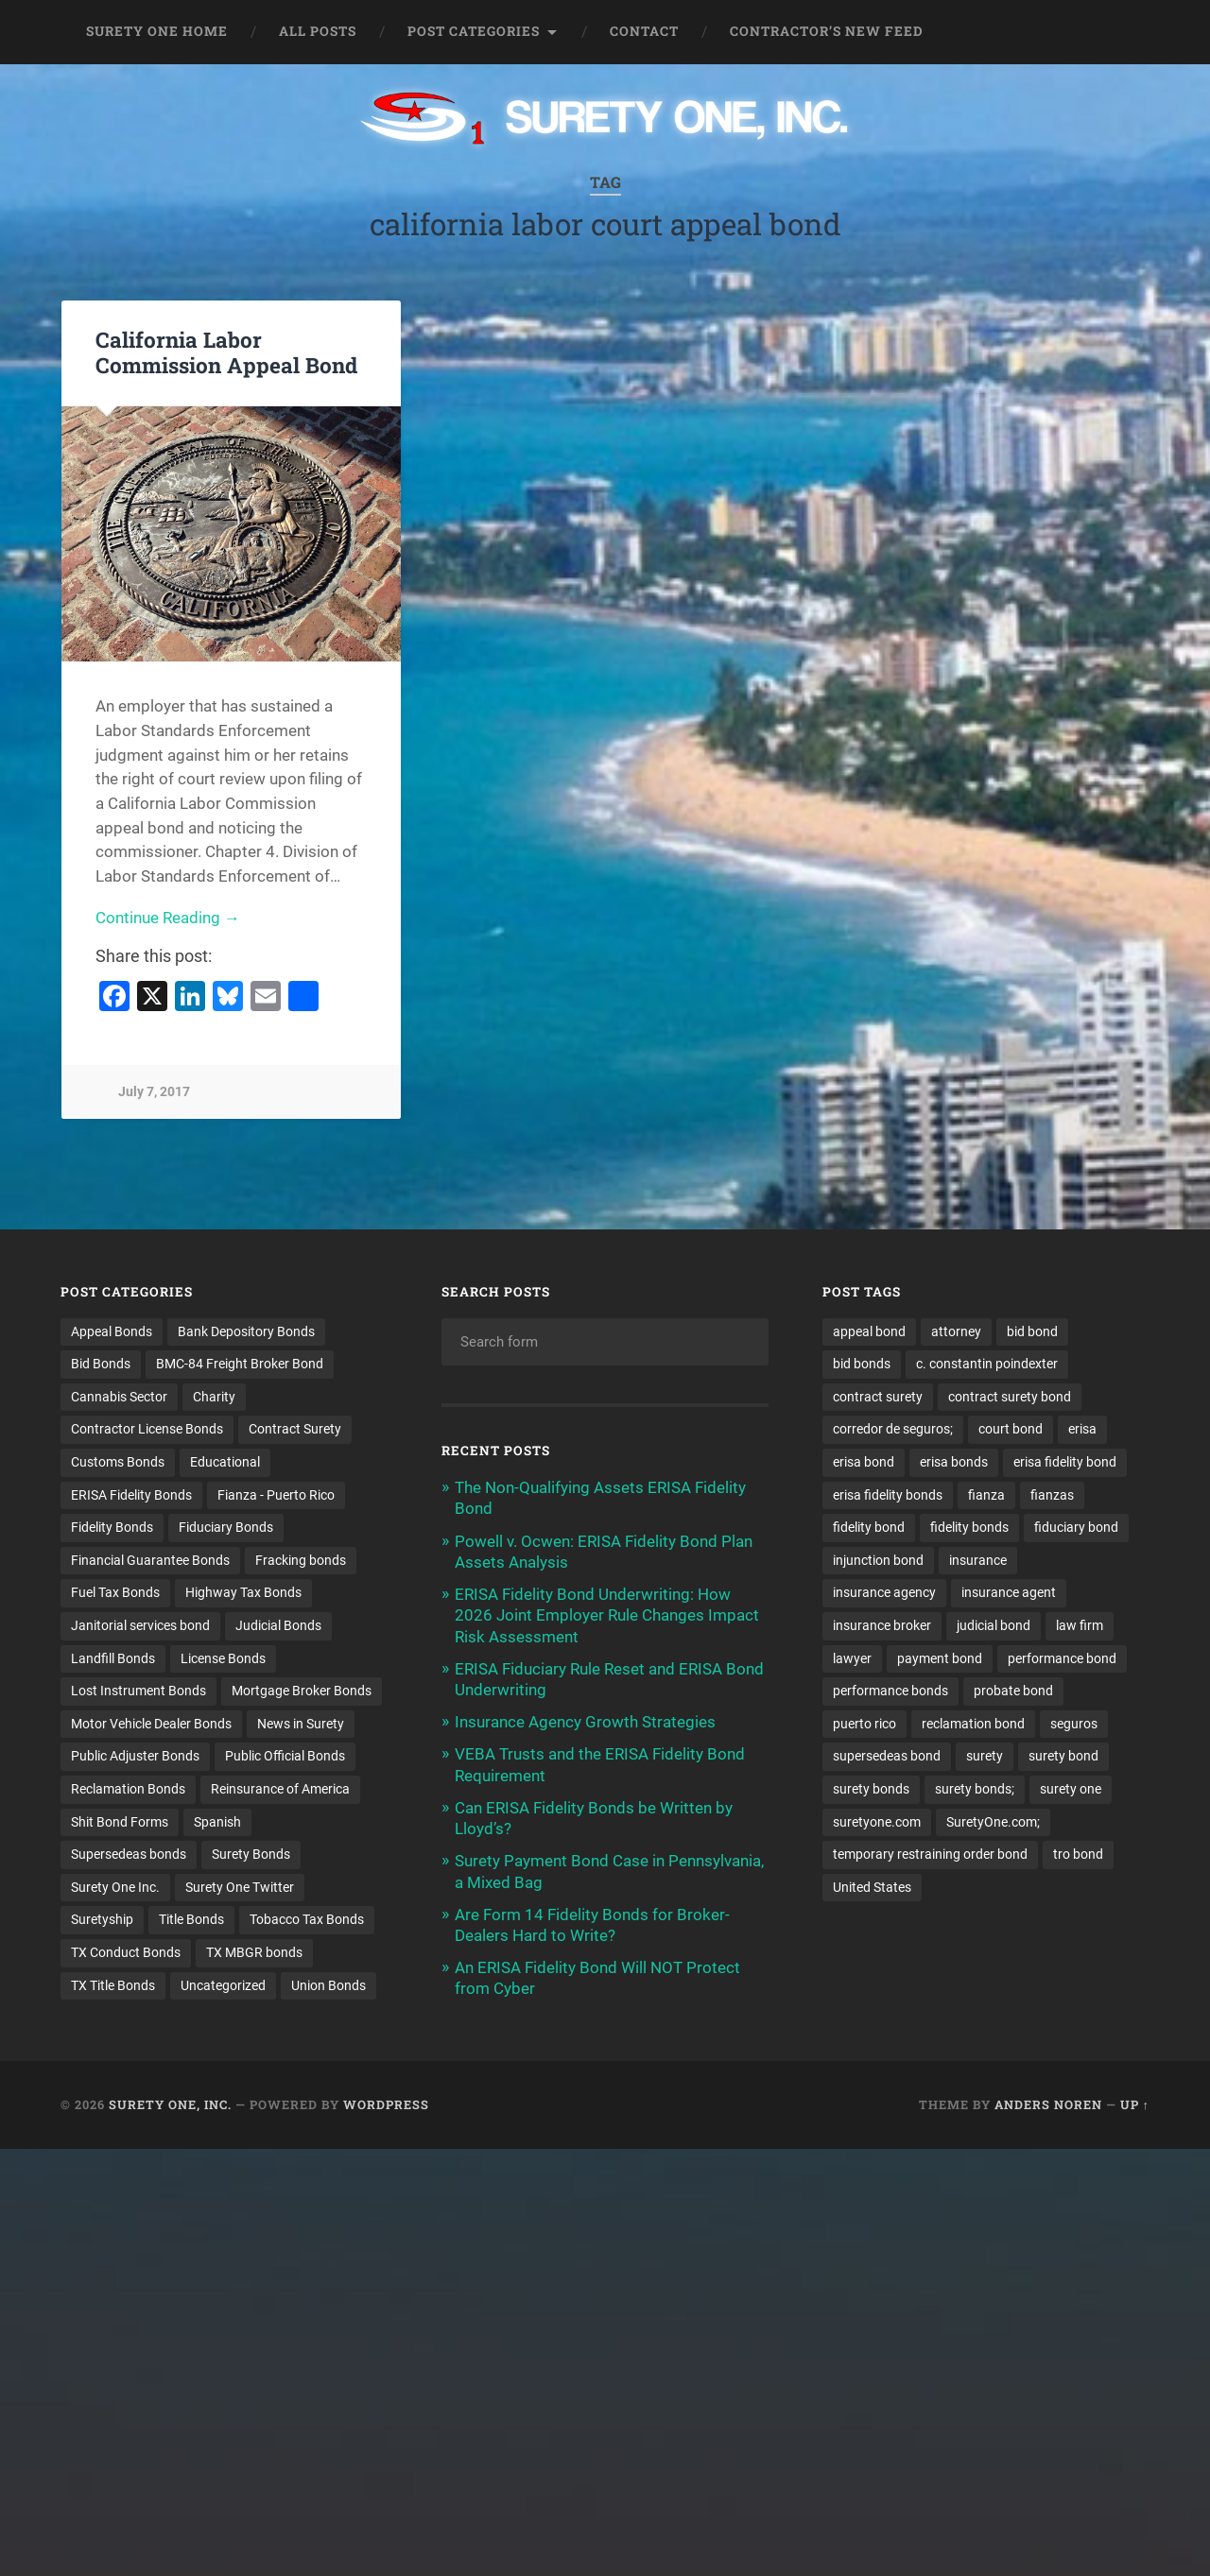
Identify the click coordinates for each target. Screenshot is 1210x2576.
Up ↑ (1135, 2106)
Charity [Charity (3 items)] (214, 1396)
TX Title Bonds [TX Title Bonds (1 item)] (113, 1986)
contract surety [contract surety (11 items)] (878, 1396)
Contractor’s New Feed (827, 31)
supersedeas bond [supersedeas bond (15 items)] (887, 1757)
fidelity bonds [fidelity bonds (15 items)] (969, 1528)
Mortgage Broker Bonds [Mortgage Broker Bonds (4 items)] (302, 1691)
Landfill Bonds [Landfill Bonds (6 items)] (113, 1659)
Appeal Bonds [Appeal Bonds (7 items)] (111, 1331)
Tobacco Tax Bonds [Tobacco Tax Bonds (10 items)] (307, 1921)
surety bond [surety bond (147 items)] (1063, 1757)
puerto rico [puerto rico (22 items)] (864, 1724)
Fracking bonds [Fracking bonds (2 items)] (300, 1561)
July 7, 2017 (154, 1092)
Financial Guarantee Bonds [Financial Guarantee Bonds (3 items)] (150, 1561)
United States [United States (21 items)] (872, 1888)
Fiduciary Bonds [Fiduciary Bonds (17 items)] (226, 1528)
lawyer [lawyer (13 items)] (852, 1659)
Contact (644, 31)
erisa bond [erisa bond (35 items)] (863, 1461)
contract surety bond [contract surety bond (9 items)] (1009, 1396)
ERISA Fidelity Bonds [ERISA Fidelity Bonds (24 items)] (131, 1495)
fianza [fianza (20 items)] (986, 1495)
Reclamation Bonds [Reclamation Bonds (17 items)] (128, 1789)
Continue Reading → (167, 917)
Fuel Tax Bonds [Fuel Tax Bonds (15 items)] (115, 1593)
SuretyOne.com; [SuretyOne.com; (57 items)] (993, 1822)
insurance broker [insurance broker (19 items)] (882, 1626)
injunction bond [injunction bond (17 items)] (878, 1561)
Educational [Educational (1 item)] (225, 1461)
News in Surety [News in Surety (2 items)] (300, 1724)
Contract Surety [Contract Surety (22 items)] (295, 1429)
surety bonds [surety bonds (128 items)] (871, 1789)
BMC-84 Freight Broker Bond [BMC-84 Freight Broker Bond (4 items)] (239, 1363)
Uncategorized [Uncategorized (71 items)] (223, 1986)
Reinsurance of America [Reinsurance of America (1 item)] (280, 1789)
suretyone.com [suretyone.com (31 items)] (877, 1822)
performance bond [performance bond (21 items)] (1062, 1659)
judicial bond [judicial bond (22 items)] (993, 1626)
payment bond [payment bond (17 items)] (939, 1659)
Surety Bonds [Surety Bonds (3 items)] (251, 1855)
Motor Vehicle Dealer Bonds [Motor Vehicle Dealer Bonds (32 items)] (151, 1724)
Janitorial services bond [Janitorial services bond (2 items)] (140, 1626)
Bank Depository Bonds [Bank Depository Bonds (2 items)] (246, 1331)
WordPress (386, 2106)
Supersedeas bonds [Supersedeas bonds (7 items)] (128, 1855)
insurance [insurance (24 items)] (978, 1561)
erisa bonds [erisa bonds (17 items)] (954, 1461)
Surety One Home (157, 31)
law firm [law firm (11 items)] (1079, 1626)
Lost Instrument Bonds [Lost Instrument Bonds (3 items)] (138, 1691)
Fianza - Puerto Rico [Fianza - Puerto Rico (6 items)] (276, 1495)
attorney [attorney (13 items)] (956, 1331)
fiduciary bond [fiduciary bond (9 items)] (1076, 1528)
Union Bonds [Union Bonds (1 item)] (328, 1986)
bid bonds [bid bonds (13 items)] (861, 1363)
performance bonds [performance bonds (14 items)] (890, 1691)
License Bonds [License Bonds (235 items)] (223, 1659)
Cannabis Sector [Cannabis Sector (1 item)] (119, 1396)
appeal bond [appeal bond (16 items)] (869, 1331)
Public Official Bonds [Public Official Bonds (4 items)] (285, 1757)
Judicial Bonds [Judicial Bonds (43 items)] (278, 1626)
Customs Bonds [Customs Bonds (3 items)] (117, 1461)
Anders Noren (1048, 2106)
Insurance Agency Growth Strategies (585, 1721)
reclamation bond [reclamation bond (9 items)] (973, 1724)
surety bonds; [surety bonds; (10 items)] (974, 1789)
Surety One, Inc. (170, 2106)
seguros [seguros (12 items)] (1074, 1724)
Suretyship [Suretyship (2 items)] (102, 1921)
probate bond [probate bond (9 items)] (1013, 1691)
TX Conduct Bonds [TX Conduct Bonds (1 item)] (126, 1954)
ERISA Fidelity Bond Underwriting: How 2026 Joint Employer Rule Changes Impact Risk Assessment (607, 1615)
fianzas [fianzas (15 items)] (1052, 1495)
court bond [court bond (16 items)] (1010, 1429)
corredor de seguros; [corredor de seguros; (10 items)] (893, 1429)
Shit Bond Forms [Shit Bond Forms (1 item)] (119, 1822)
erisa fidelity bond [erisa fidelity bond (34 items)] (1064, 1461)
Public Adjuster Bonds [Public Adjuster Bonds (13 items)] (135, 1757)
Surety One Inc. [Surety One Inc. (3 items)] (115, 1888)
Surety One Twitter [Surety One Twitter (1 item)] (239, 1888)
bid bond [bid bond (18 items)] (1032, 1331)
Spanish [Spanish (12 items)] (217, 1822)
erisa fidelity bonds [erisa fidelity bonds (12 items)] (887, 1495)
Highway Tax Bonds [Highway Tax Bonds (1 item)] (243, 1593)
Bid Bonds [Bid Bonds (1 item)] (100, 1363)
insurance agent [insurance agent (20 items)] (1008, 1593)
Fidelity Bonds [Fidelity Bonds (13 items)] (112, 1528)
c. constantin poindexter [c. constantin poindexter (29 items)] (987, 1363)
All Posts (317, 31)
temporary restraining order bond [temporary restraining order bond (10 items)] (930, 1855)
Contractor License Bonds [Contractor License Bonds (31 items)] (147, 1429)
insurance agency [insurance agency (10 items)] (884, 1593)
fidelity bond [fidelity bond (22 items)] (869, 1528)
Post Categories (473, 31)
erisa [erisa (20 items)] (1082, 1429)
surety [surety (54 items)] (984, 1757)
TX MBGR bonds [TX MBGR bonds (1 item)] (254, 1954)
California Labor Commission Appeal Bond (226, 352)
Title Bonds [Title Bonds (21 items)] (191, 1921)
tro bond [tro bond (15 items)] (1078, 1855)
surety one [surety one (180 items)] (1070, 1789)
